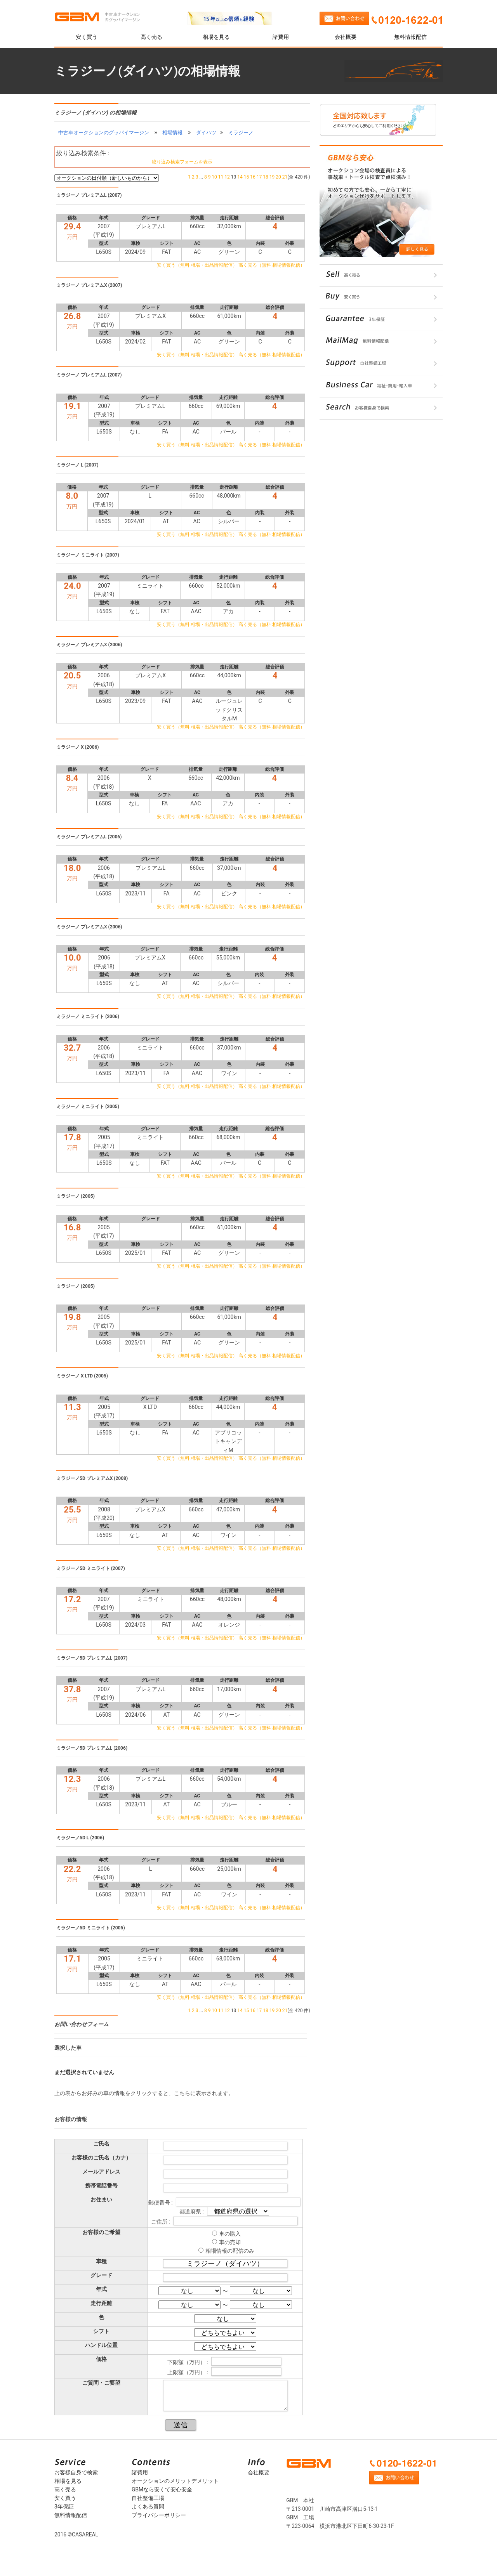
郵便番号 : (161, 2203)
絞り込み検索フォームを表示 (182, 162)
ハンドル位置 (101, 2345)
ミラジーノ (241, 132)
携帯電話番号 (101, 2185)
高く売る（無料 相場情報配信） (271, 265)
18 (265, 177)
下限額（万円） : (188, 2362)
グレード (101, 2275)
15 (246, 177)
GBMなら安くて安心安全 (162, 2489)
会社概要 (345, 37)
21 (285, 177)
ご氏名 (101, 2144)
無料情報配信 (410, 37)
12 (227, 177)
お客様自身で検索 (76, 2472)
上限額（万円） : (188, 2372)
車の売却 (230, 2242)
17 (259, 177)
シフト (101, 2331)
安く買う (86, 37)
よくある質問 (148, 2506)
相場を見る (216, 37)
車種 (101, 2261)
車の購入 (230, 2234)
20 (278, 177)
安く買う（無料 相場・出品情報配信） (197, 265)
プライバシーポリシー (159, 2515)
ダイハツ (206, 132)
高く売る (151, 37)
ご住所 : (161, 2222)
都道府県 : (192, 2211)
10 (214, 177)
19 (272, 177)
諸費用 (281, 37)
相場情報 (172, 132)
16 (252, 177)
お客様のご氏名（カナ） (101, 2157)
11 (221, 177)
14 (240, 177)
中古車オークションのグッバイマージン (103, 132)
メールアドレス (101, 2171)
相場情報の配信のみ (229, 2251)
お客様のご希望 (101, 2232)
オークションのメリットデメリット (175, 2481)
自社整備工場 (148, 2498)
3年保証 (64, 2506)
